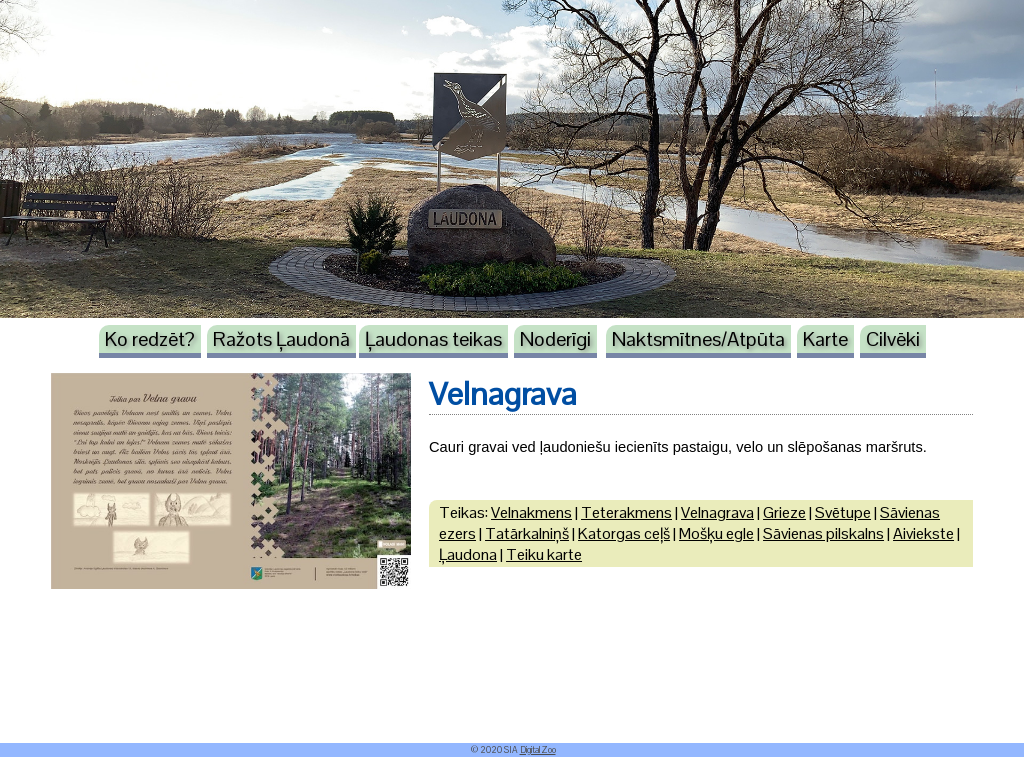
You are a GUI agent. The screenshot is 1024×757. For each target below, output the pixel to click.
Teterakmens (626, 512)
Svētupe (843, 512)
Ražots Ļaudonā (281, 339)
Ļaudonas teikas (433, 339)
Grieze (784, 512)
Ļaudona (468, 554)
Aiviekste (923, 533)
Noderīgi (555, 339)
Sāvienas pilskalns (823, 533)
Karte (825, 339)
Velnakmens (531, 512)
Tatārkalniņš (527, 533)
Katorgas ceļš (624, 533)
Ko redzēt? (150, 339)
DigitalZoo (538, 750)
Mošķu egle (716, 533)
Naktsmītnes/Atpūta (698, 339)
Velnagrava (717, 512)
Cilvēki (893, 339)
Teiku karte (544, 554)
